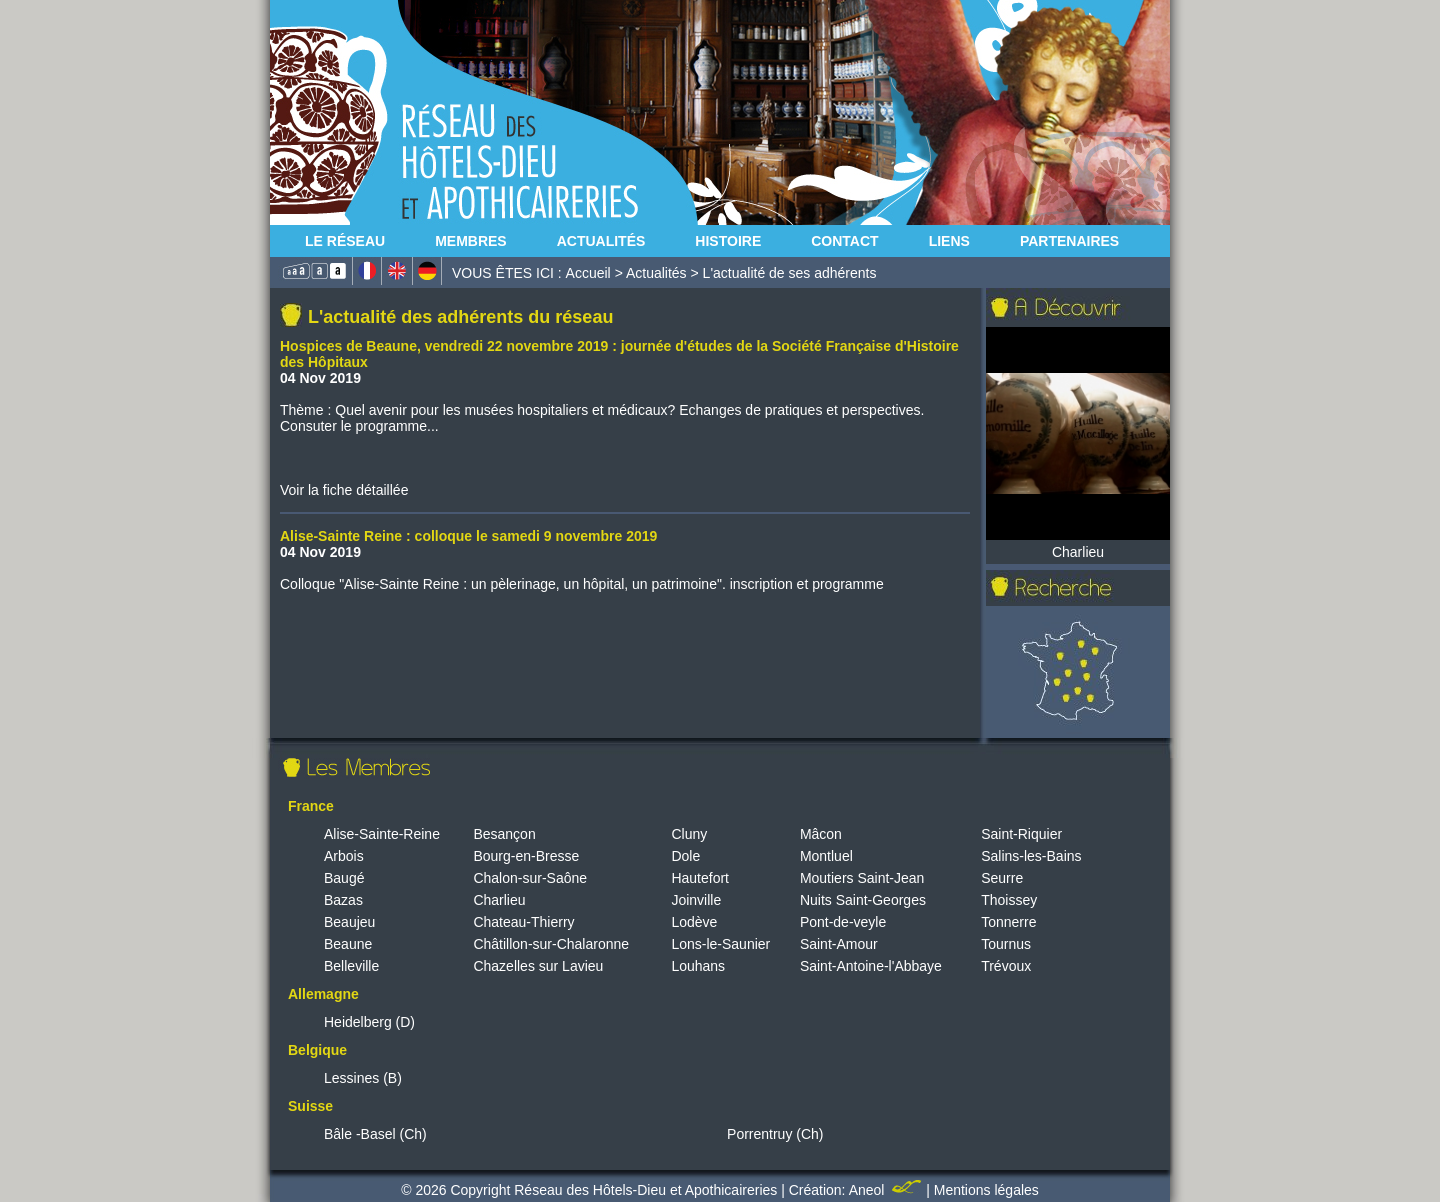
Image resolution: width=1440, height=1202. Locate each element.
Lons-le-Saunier (720, 944)
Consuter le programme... (359, 426)
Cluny (689, 834)
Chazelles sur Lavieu (538, 966)
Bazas (343, 900)
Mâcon (821, 834)
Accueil (588, 273)
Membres (471, 241)
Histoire (728, 241)
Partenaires (1069, 241)
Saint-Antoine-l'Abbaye (871, 966)
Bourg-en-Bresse (526, 856)
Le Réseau (345, 241)
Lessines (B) (363, 1078)
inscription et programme (807, 584)
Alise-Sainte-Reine (382, 834)
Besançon (504, 834)
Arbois (344, 856)
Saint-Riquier (1021, 834)
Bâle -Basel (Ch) (375, 1134)
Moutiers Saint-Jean (862, 878)
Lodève (694, 922)
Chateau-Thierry (523, 922)
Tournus (1006, 944)
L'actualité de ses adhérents (790, 273)
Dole (685, 856)
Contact (844, 241)
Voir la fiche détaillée (344, 490)
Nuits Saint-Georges (863, 900)
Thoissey (1009, 900)
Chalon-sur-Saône (530, 878)
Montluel (826, 856)
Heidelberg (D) (369, 1022)
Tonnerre (1008, 922)
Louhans (698, 966)
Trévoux (1006, 966)
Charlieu (499, 900)
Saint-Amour (839, 944)
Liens (949, 241)
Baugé (344, 878)
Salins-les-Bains (1031, 856)
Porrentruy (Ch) (775, 1134)
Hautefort (700, 878)
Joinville (696, 900)
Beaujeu (349, 922)
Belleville (351, 966)
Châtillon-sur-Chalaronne (551, 944)
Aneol (888, 1190)
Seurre (1002, 878)
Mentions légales (986, 1190)
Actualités (601, 241)
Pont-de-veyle (843, 922)
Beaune (348, 944)
